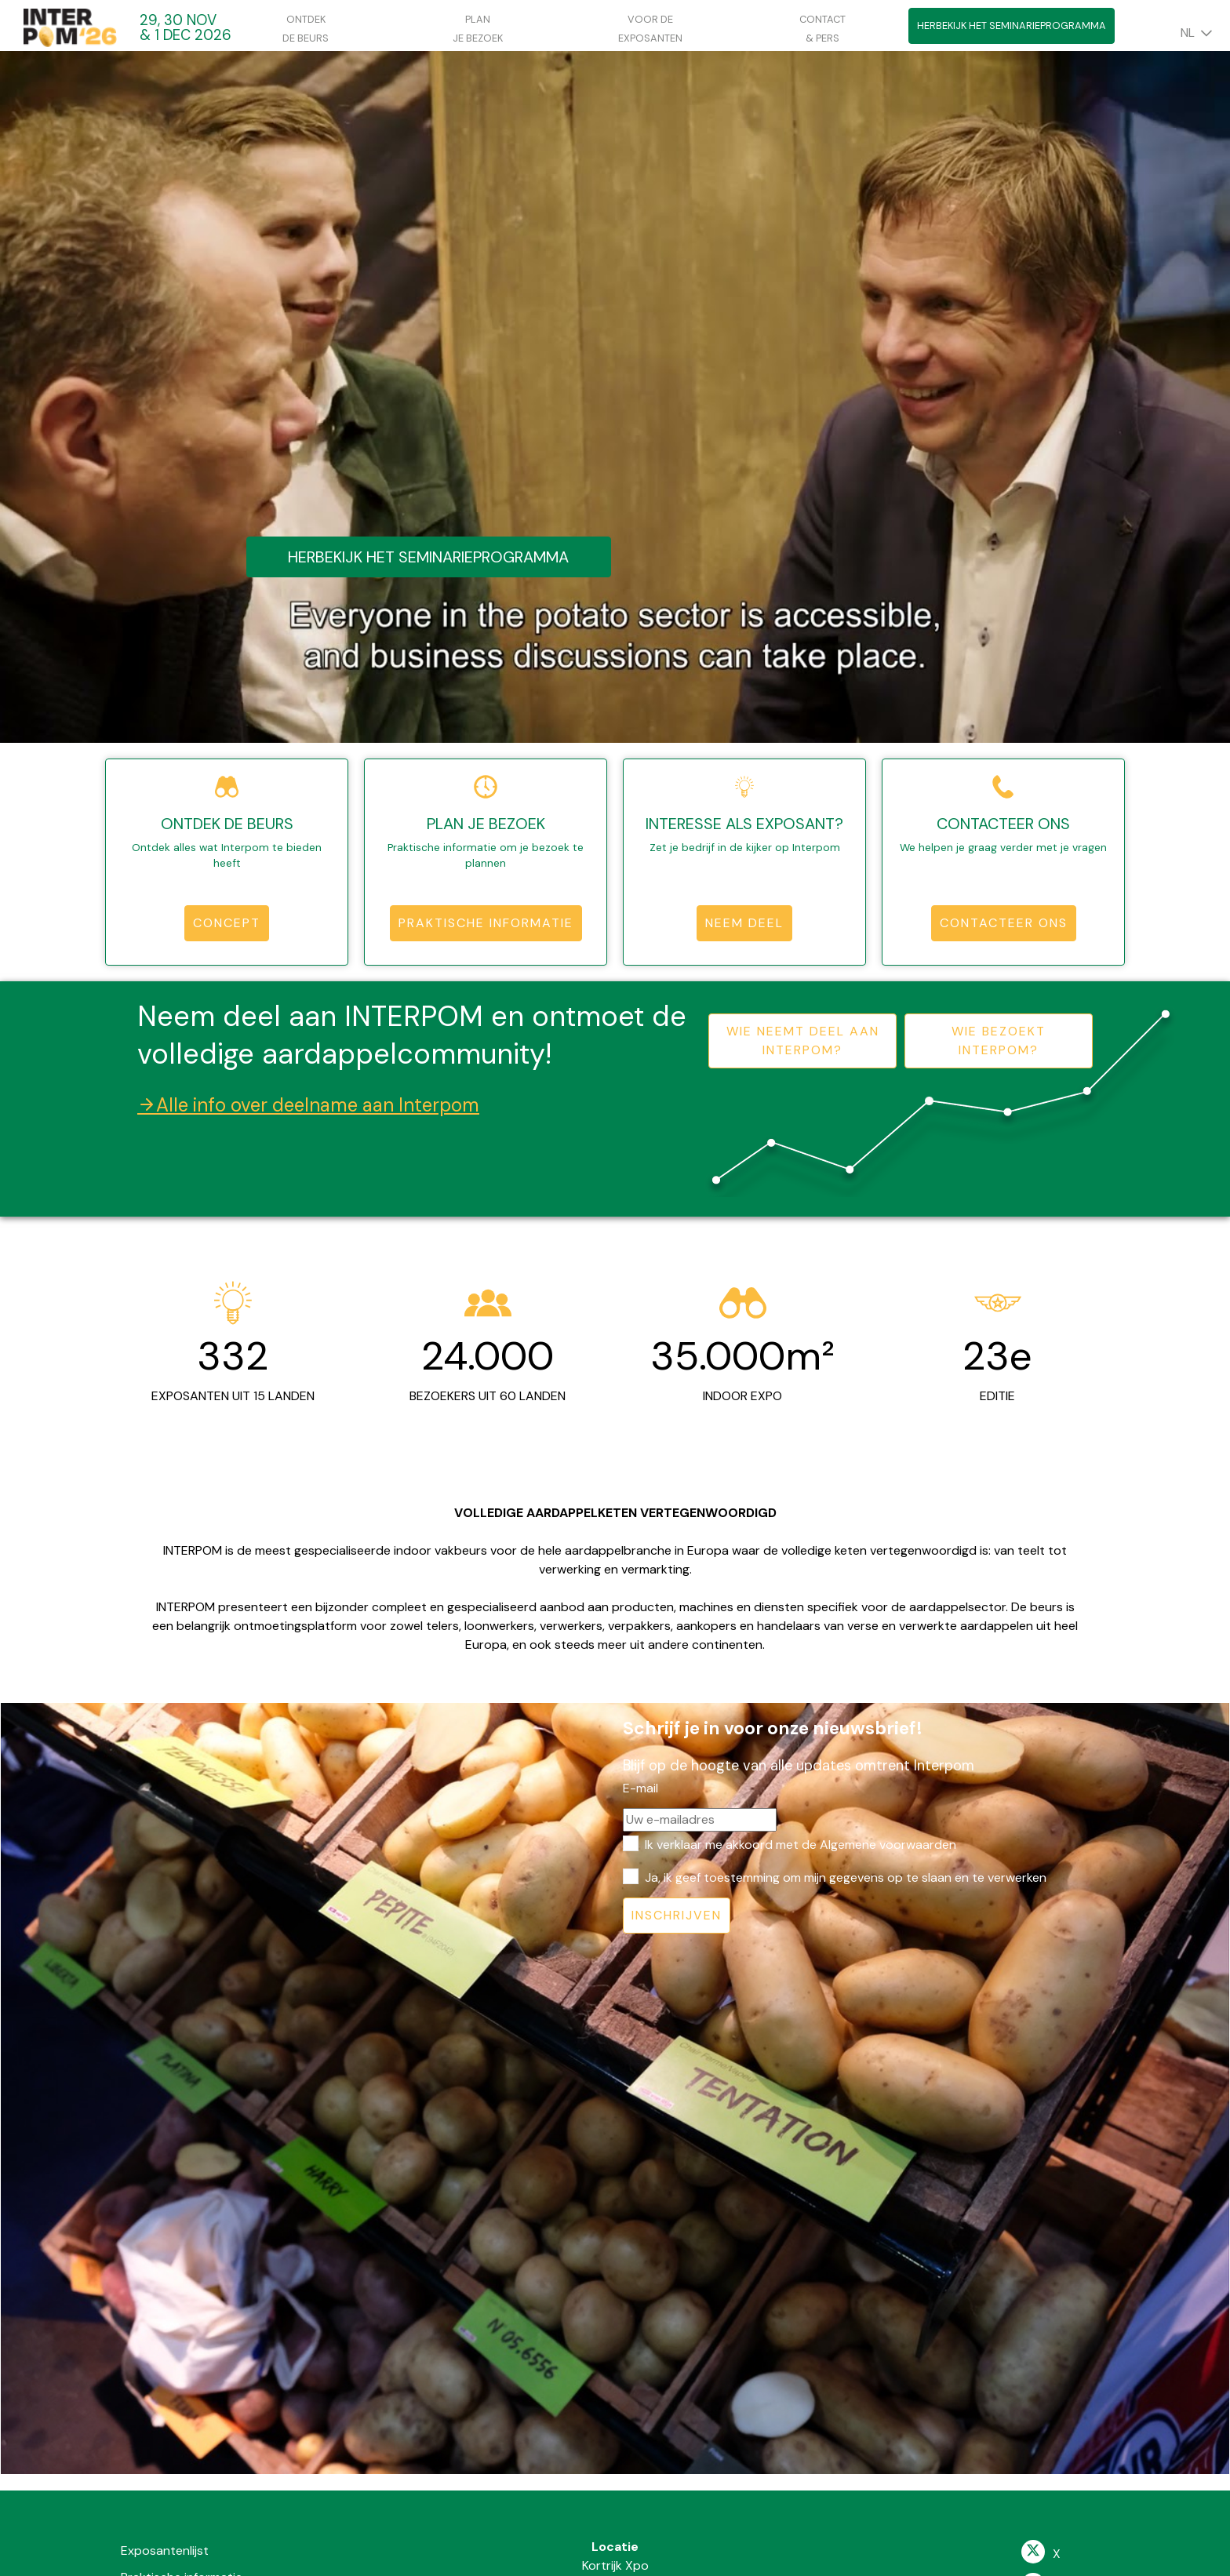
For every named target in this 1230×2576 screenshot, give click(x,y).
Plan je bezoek (486, 823)
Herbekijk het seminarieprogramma (1011, 25)
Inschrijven (676, 1915)
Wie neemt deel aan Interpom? (802, 1040)
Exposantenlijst (165, 2550)
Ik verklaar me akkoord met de (800, 1844)
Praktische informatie (485, 923)
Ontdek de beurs (227, 823)
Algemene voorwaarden (888, 1844)
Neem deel (744, 923)
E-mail (640, 1788)
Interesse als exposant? (744, 823)
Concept (226, 923)
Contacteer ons (1003, 823)
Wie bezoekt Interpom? (999, 1040)
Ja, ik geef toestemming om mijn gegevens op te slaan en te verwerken (845, 1877)
